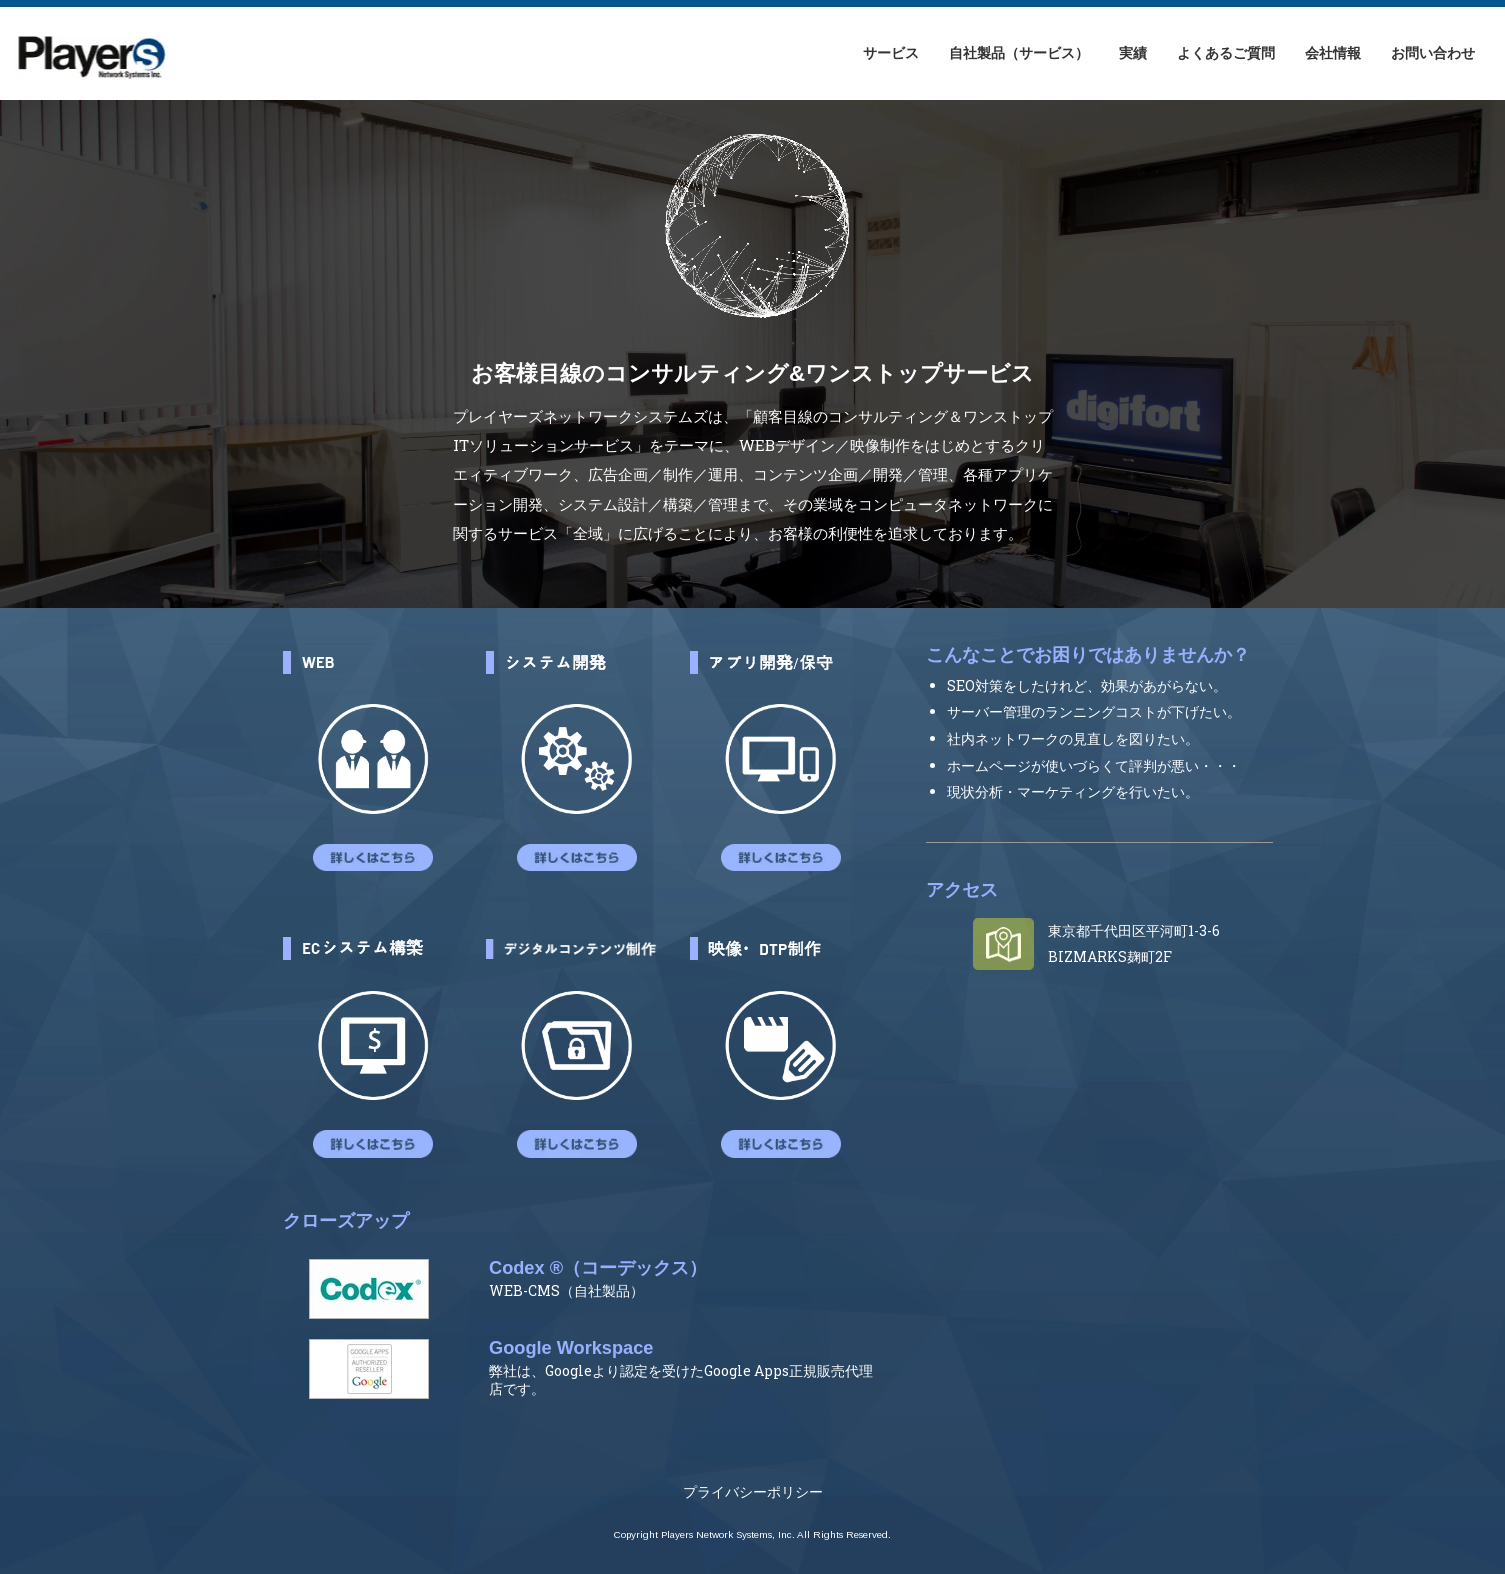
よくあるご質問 (1226, 52)
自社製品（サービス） (1019, 52)
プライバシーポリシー (753, 1491)
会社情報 (1333, 52)
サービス (891, 52)
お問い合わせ (1433, 52)
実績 (1133, 52)
